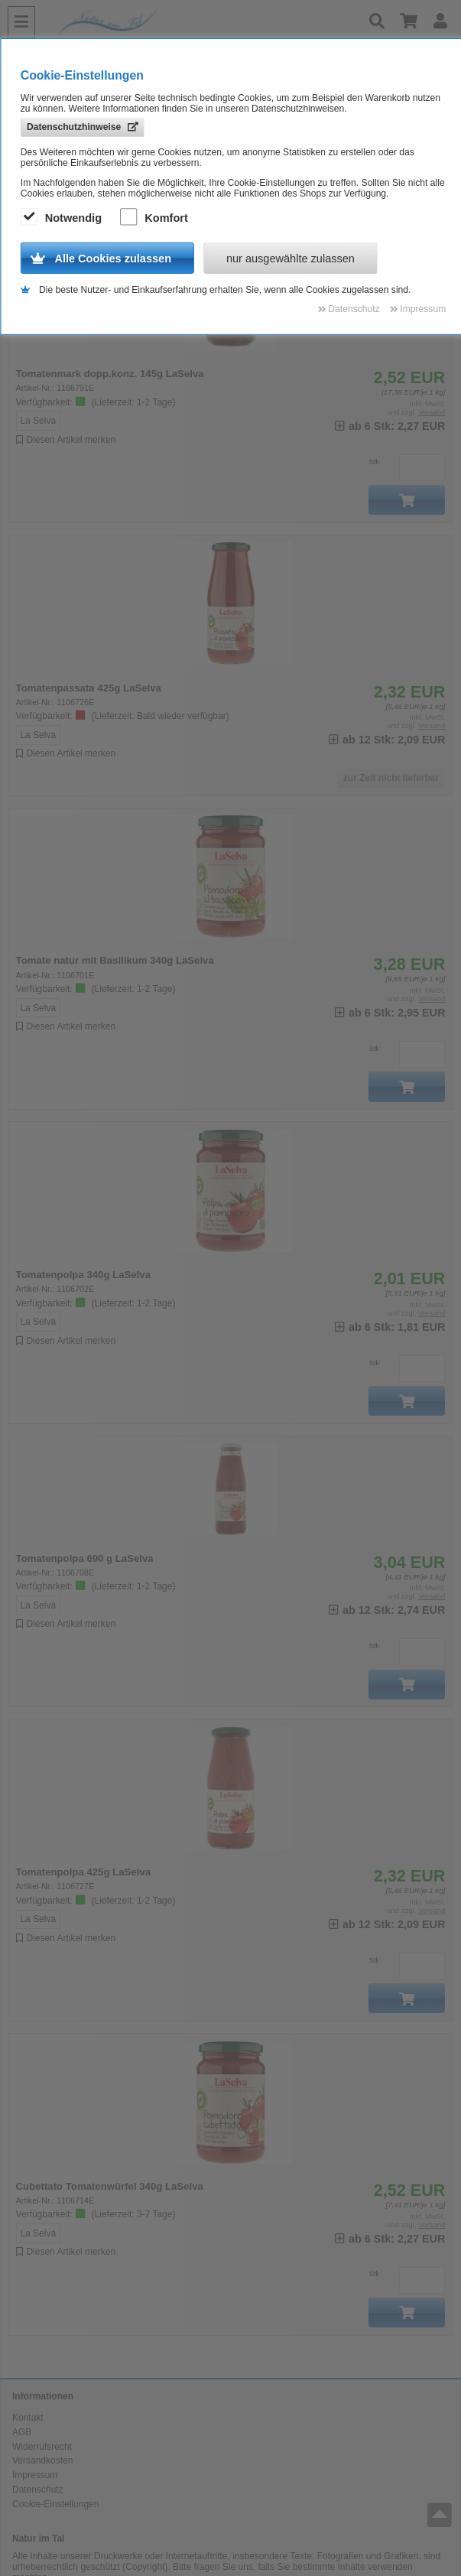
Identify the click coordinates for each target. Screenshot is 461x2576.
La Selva (38, 420)
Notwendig (62, 218)
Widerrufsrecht (42, 2446)
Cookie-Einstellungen (55, 2504)
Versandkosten (42, 2460)
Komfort (155, 218)
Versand (431, 412)
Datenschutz (37, 2489)
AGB (21, 2432)
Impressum (34, 2475)
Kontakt (28, 2417)
